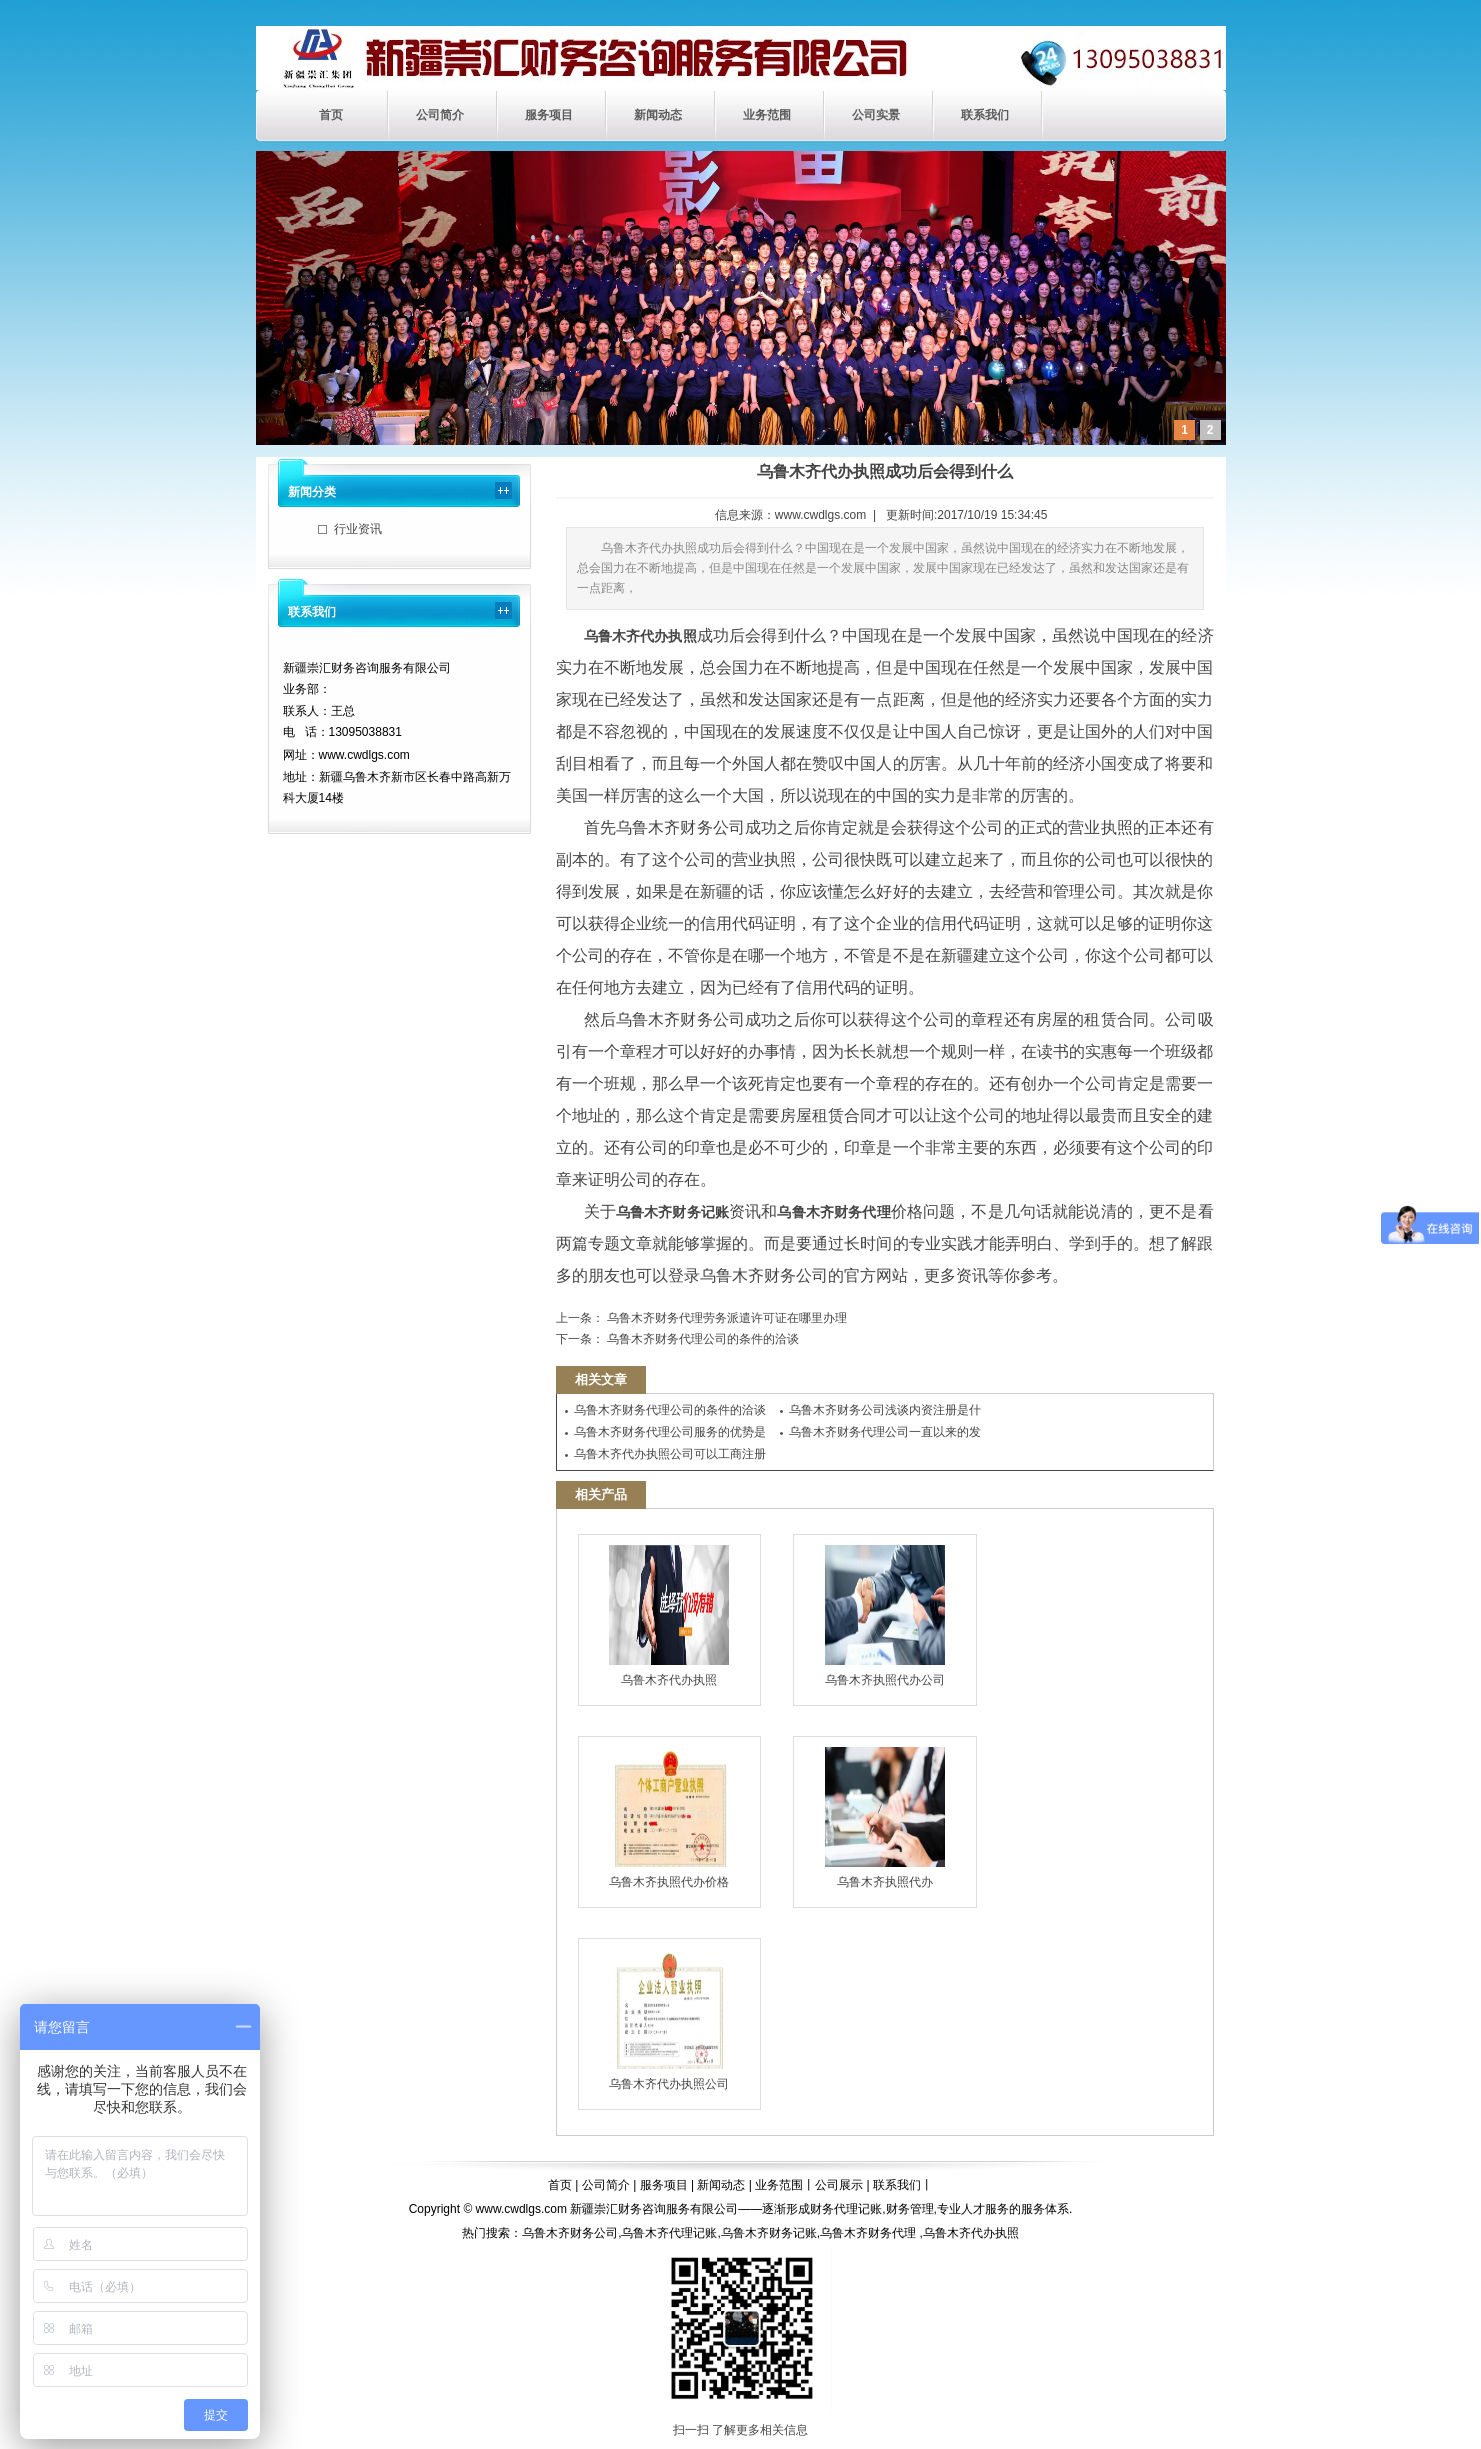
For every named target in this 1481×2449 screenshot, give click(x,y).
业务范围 (767, 115)
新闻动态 (658, 115)
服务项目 (549, 115)
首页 (331, 115)
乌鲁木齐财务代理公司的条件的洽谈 (701, 1339)
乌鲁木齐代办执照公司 (669, 2020)
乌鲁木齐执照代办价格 (669, 1818)
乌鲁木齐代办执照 (669, 1616)
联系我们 (985, 115)
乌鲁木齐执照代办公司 (885, 1616)
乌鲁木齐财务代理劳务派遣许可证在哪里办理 (725, 1318)
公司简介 (440, 115)
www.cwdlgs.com (820, 515)
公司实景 (876, 115)
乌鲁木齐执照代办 (885, 1818)
